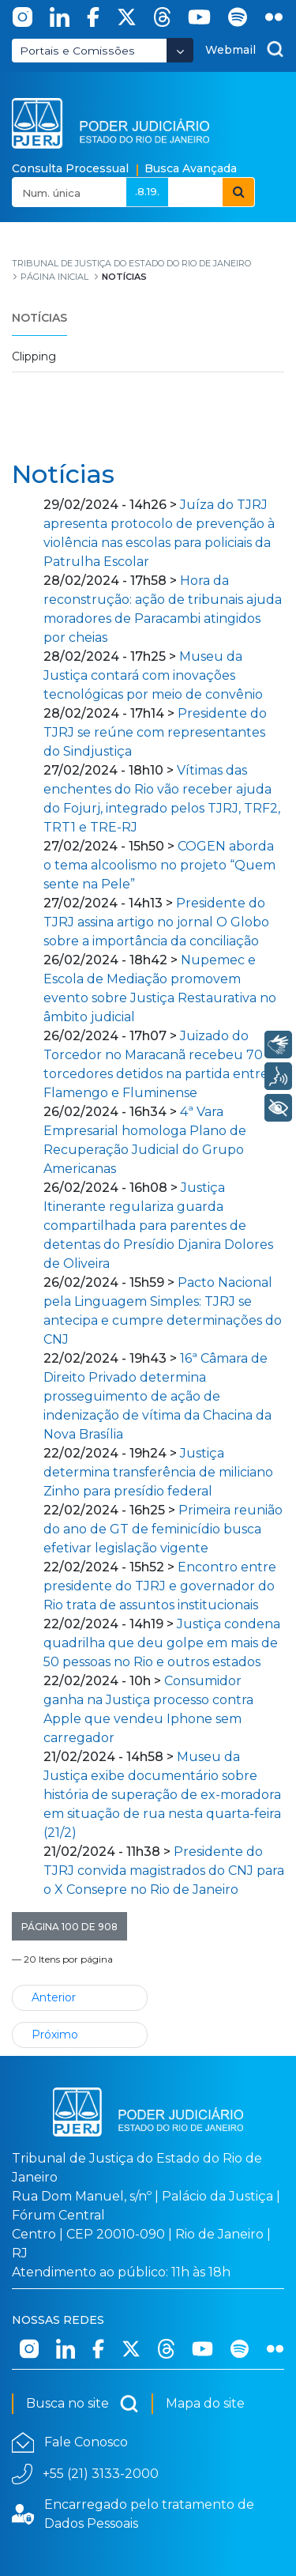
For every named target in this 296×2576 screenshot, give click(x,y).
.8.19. (147, 191)
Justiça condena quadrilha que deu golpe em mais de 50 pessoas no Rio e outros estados (161, 1642)
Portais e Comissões (77, 50)
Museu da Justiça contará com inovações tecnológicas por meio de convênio (153, 675)
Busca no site (82, 2403)
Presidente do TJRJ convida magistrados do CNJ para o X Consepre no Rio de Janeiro (163, 1870)
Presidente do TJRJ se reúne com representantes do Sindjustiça (155, 732)
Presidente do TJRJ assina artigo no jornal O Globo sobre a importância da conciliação (156, 922)
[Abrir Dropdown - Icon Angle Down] (180, 50)
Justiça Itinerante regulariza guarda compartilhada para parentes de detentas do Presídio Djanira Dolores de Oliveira (158, 1225)
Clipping (34, 356)
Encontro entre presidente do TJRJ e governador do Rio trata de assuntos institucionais (159, 1586)
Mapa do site (205, 2403)
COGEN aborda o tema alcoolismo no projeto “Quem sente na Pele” (159, 865)
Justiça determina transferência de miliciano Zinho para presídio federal (158, 1472)
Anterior (54, 1997)
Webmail (230, 49)
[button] (69, 1926)
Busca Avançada (190, 168)
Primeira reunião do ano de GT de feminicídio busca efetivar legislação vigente (163, 1529)
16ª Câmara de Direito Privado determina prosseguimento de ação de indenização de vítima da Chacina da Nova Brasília (157, 1396)
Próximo (55, 2034)
